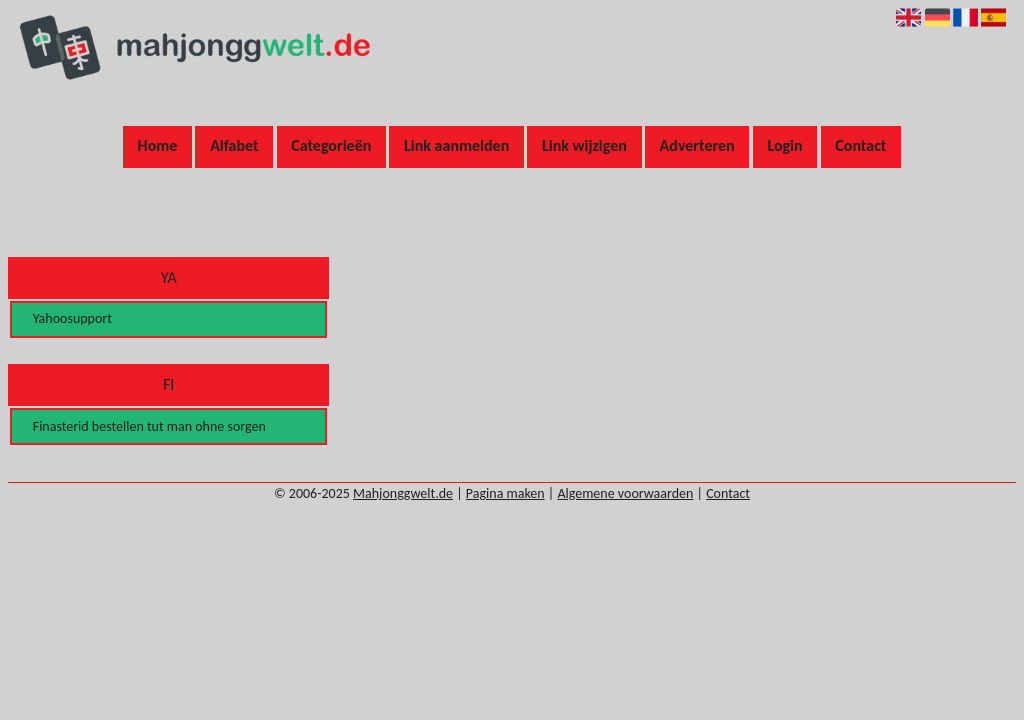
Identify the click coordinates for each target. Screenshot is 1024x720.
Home (158, 145)
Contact (860, 145)
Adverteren (697, 145)
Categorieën (331, 145)
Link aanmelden (456, 145)
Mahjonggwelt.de (403, 493)
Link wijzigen (584, 145)
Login (784, 145)
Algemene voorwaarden (625, 493)
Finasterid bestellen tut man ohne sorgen (149, 426)
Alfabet (234, 145)
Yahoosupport (72, 318)
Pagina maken (505, 493)
